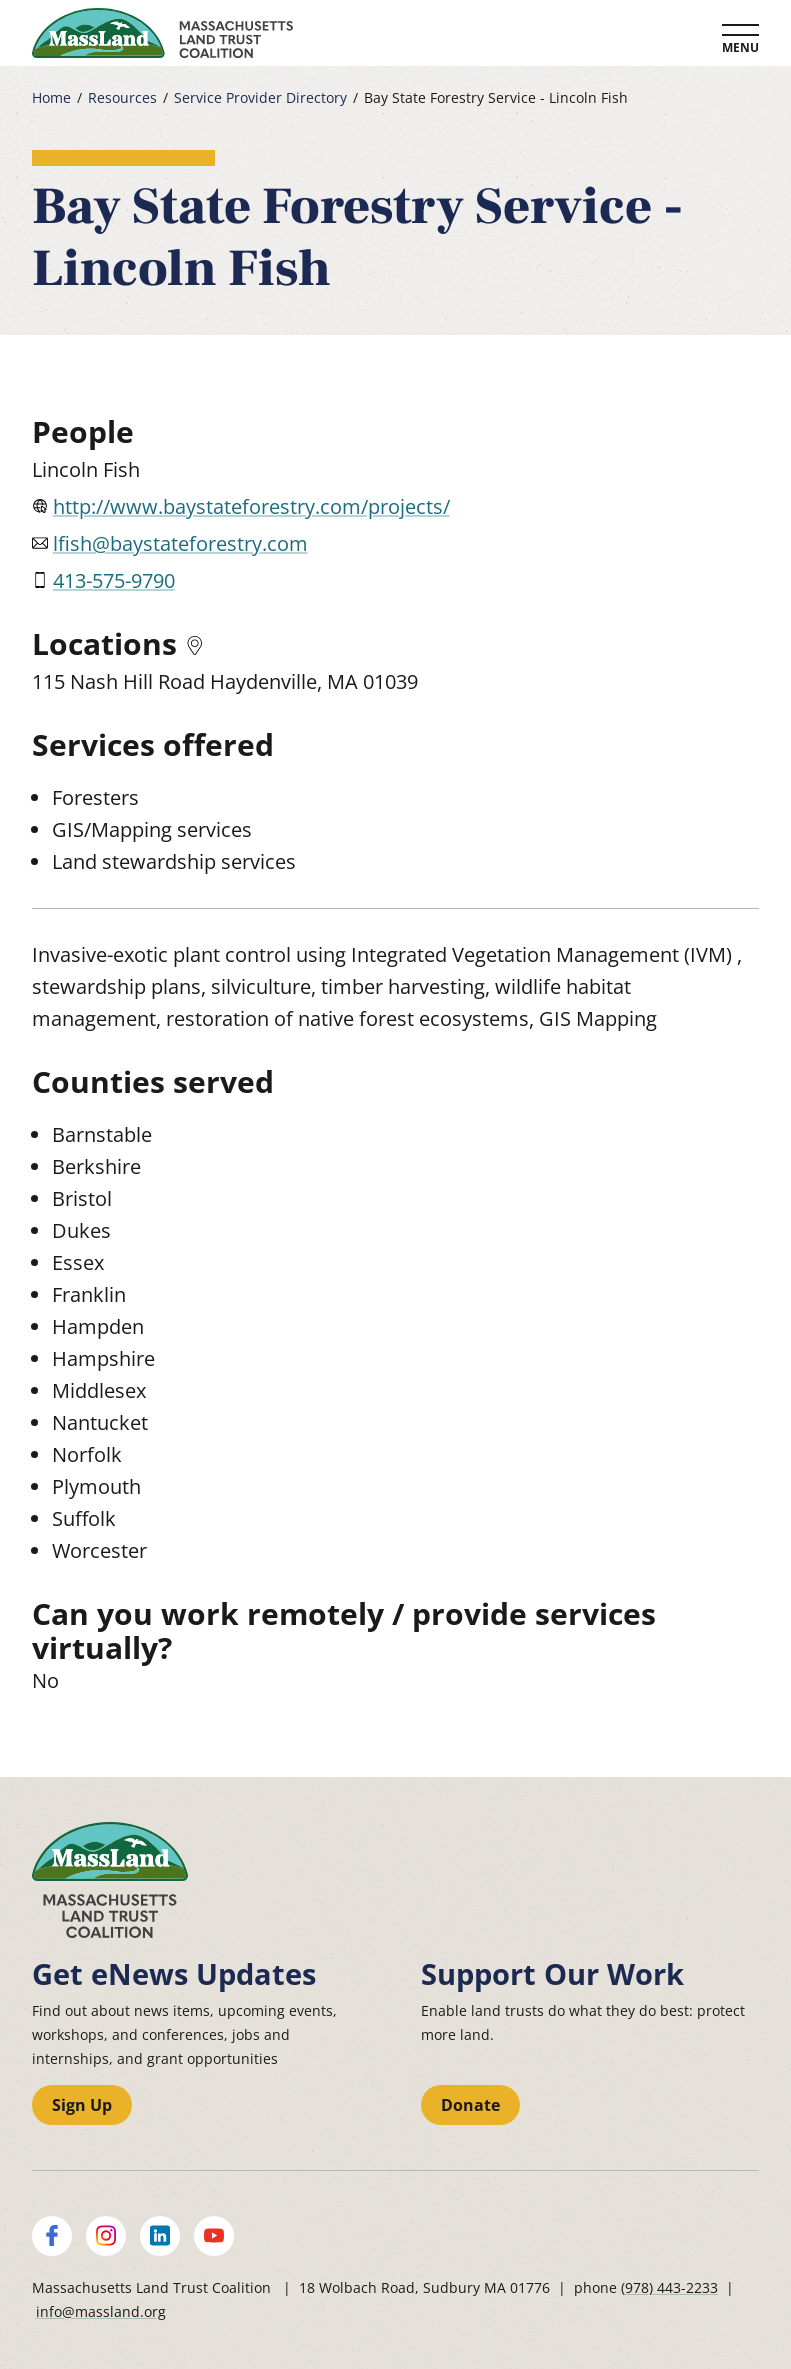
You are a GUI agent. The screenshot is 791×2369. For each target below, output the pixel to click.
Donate (470, 2105)
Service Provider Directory (260, 98)
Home (51, 98)
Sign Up (82, 2105)
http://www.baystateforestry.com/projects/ (251, 506)
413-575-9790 (114, 580)
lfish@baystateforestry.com (180, 543)
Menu (740, 47)
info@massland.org (101, 2311)
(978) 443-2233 (669, 2287)
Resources (122, 98)
